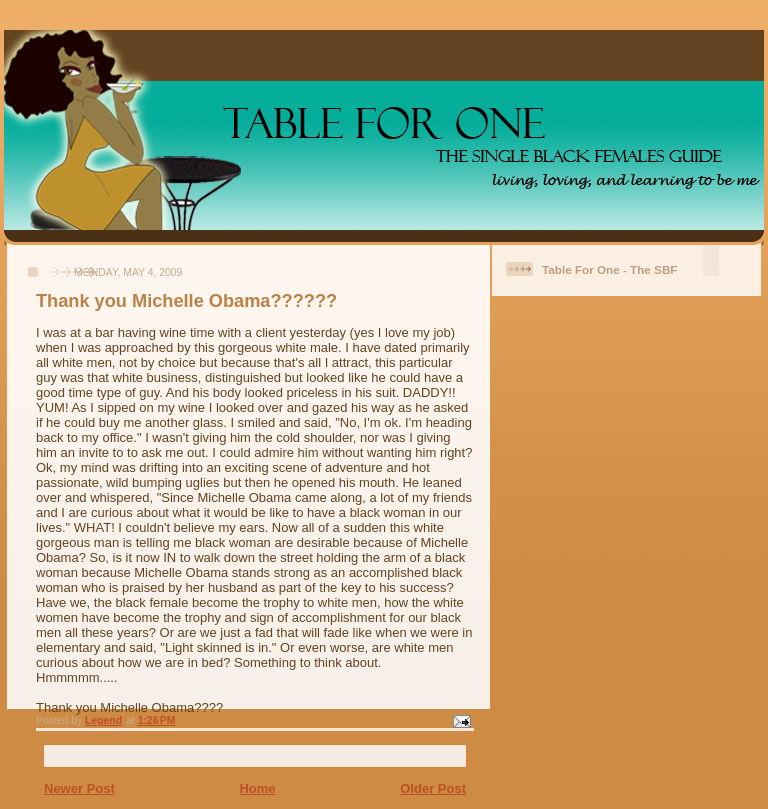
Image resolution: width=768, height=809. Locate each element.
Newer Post (79, 788)
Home (257, 788)
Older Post (433, 788)
